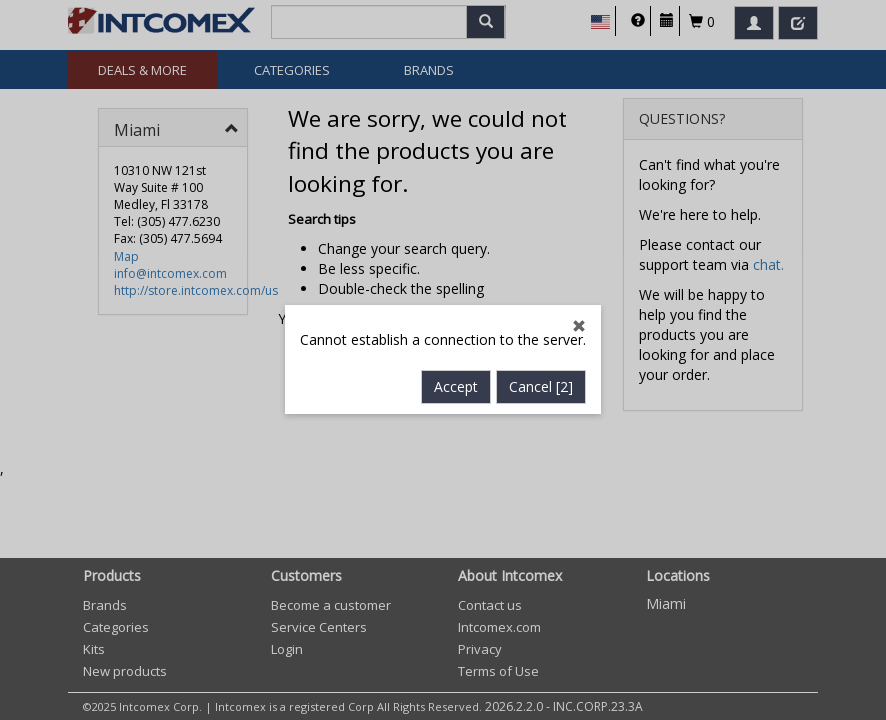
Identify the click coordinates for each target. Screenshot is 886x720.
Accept (456, 387)
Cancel (541, 387)
